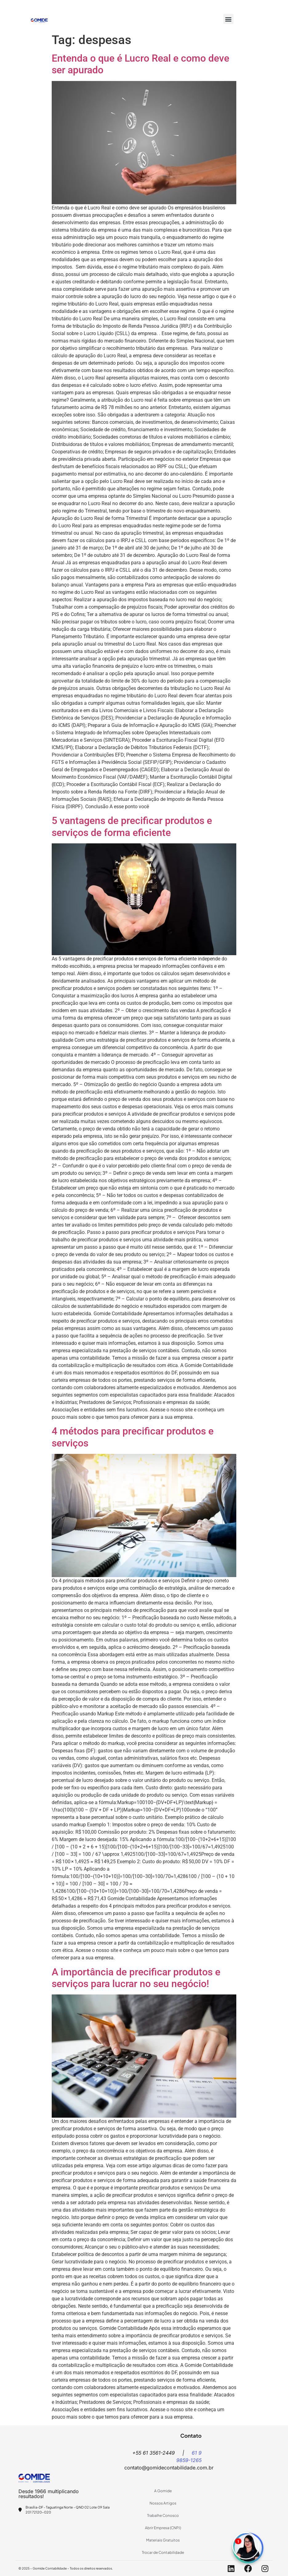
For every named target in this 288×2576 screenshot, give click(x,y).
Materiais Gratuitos (163, 2540)
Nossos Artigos (163, 2503)
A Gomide (163, 2491)
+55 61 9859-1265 (134, 4)
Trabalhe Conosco (163, 2515)
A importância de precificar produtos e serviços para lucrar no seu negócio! (136, 1978)
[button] (228, 19)
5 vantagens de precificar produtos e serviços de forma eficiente (132, 826)
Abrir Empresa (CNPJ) (163, 2527)
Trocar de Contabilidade (163, 2552)
